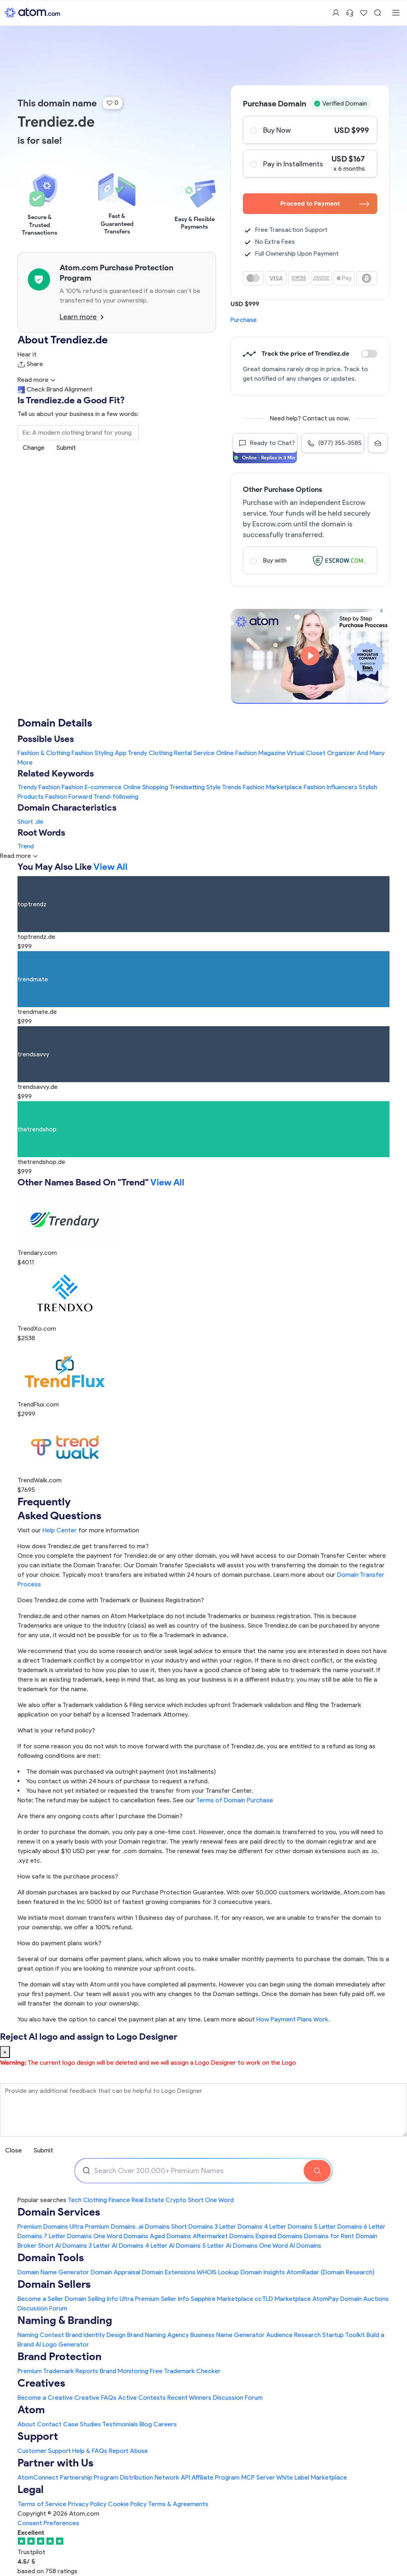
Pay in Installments (309, 163)
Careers (165, 2424)
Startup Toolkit (343, 2335)
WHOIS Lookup (218, 2272)
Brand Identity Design (96, 2335)
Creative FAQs (95, 2397)
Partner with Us (55, 2462)
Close (13, 2150)
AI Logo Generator (62, 2344)
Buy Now (309, 129)
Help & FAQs (89, 2451)
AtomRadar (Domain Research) (330, 2272)
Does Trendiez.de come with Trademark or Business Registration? (110, 1600)
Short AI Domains (62, 2245)
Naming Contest (40, 2335)
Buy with (309, 560)
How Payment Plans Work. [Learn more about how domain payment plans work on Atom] (293, 2019)
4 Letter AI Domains (173, 2245)
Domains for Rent (329, 2236)
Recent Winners (189, 2397)
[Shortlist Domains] (364, 13)
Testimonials (120, 2424)
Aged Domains (170, 2236)
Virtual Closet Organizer (321, 753)
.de (39, 821)
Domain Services (58, 2211)
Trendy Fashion (38, 787)
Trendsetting (187, 787)
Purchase (244, 320)
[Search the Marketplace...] (78, 432)
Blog (146, 2424)
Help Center (60, 1530)
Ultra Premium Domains (103, 2226)
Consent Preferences (48, 2523)
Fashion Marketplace (272, 787)
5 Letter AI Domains (230, 2245)
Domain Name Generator (53, 2272)
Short (25, 821)
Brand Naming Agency (158, 2335)
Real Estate (148, 2200)
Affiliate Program (216, 2477)
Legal (30, 2489)
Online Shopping (145, 787)
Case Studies (82, 2424)
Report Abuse (128, 2451)
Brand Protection (59, 2356)
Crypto (176, 2200)
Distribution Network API (155, 2477)
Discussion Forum (42, 2308)
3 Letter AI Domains (116, 2245)
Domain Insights (262, 2272)
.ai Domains (153, 2226)
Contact (49, 2424)
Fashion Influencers (330, 787)
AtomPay (325, 2298)
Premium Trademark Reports (57, 2371)
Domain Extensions (169, 2272)
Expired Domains (279, 2236)
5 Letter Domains (338, 2226)
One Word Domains (120, 2236)
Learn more (82, 316)
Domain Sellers (54, 2284)
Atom (31, 2409)
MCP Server (258, 2477)
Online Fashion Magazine (250, 753)
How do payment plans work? (59, 1943)
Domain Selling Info (91, 2298)
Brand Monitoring (124, 2371)
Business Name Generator (227, 2335)
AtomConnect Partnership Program (67, 2477)
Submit (66, 447)
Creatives (41, 2382)
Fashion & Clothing (43, 753)
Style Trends (223, 787)
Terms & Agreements (178, 2504)
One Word (219, 2200)
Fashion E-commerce (92, 787)
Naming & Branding (64, 2320)
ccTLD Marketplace (283, 2298)
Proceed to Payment (324, 203)
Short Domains (192, 2226)
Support (37, 2436)
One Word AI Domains (290, 2245)
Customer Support (44, 2451)
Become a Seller (40, 2298)
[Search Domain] (317, 2170)
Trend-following (115, 796)
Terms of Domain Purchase (234, 1800)
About (26, 2424)
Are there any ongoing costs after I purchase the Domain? (99, 1816)
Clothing (95, 2200)
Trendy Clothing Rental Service (171, 753)
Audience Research (293, 2335)
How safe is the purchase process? (67, 1876)
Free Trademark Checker (185, 2371)
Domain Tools (50, 2257)
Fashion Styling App (99, 753)
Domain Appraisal (115, 2272)
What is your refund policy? (56, 1730)
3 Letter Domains (238, 2226)
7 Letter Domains (68, 2236)
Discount (369, 354)
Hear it (27, 354)
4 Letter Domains (288, 2226)
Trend (25, 846)
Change (34, 447)
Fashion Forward (68, 796)
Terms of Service (41, 2504)
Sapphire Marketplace (222, 2298)
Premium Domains (42, 2226)
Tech (74, 2200)
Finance (119, 2200)
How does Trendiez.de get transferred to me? (83, 1546)
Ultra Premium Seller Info (154, 2298)
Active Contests (142, 2397)
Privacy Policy (87, 2504)
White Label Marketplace (311, 2477)
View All (110, 866)
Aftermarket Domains (223, 2236)
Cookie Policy (127, 2504)
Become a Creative (45, 2397)
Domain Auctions (364, 2298)
